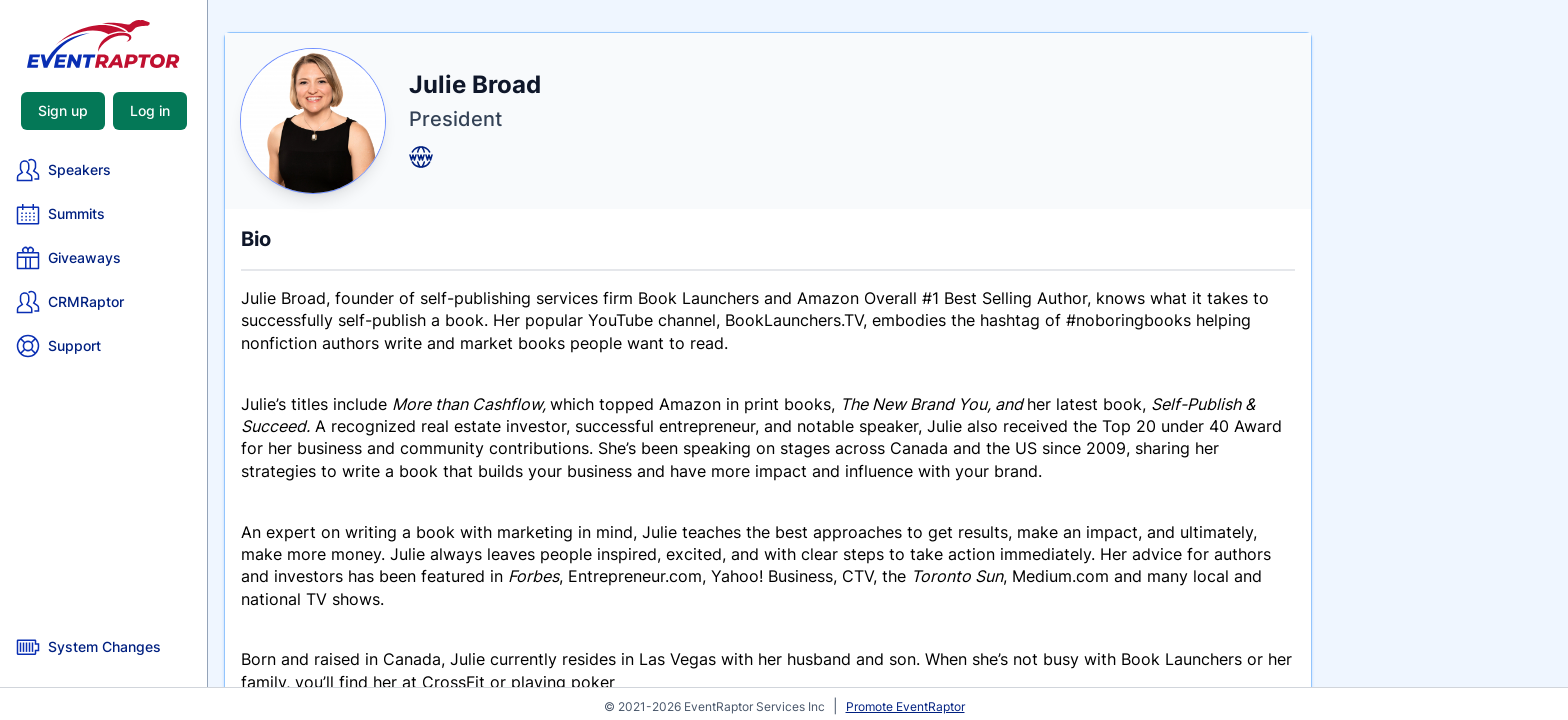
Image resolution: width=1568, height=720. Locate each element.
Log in (150, 110)
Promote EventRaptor (905, 706)
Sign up (63, 110)
